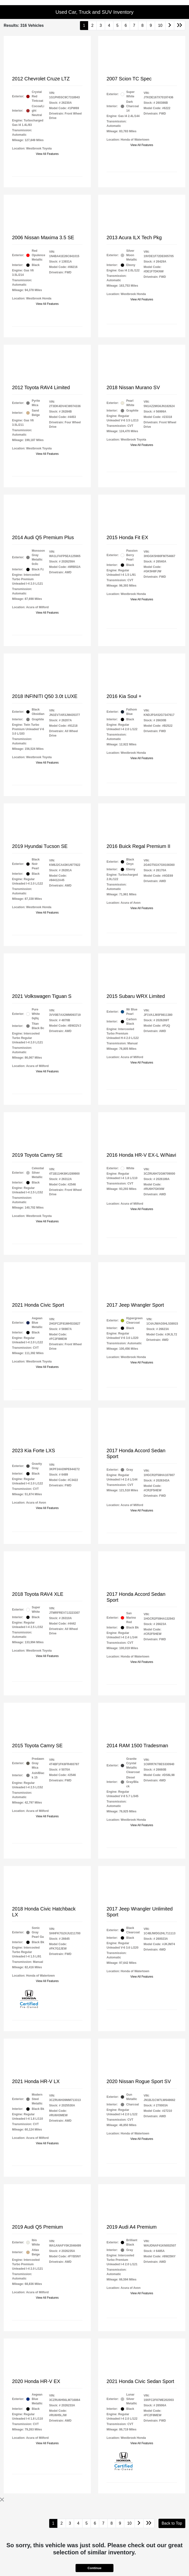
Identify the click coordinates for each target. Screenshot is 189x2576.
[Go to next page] (169, 25)
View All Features (47, 154)
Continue (94, 2568)
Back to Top (172, 2523)
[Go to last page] (179, 25)
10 (160, 25)
